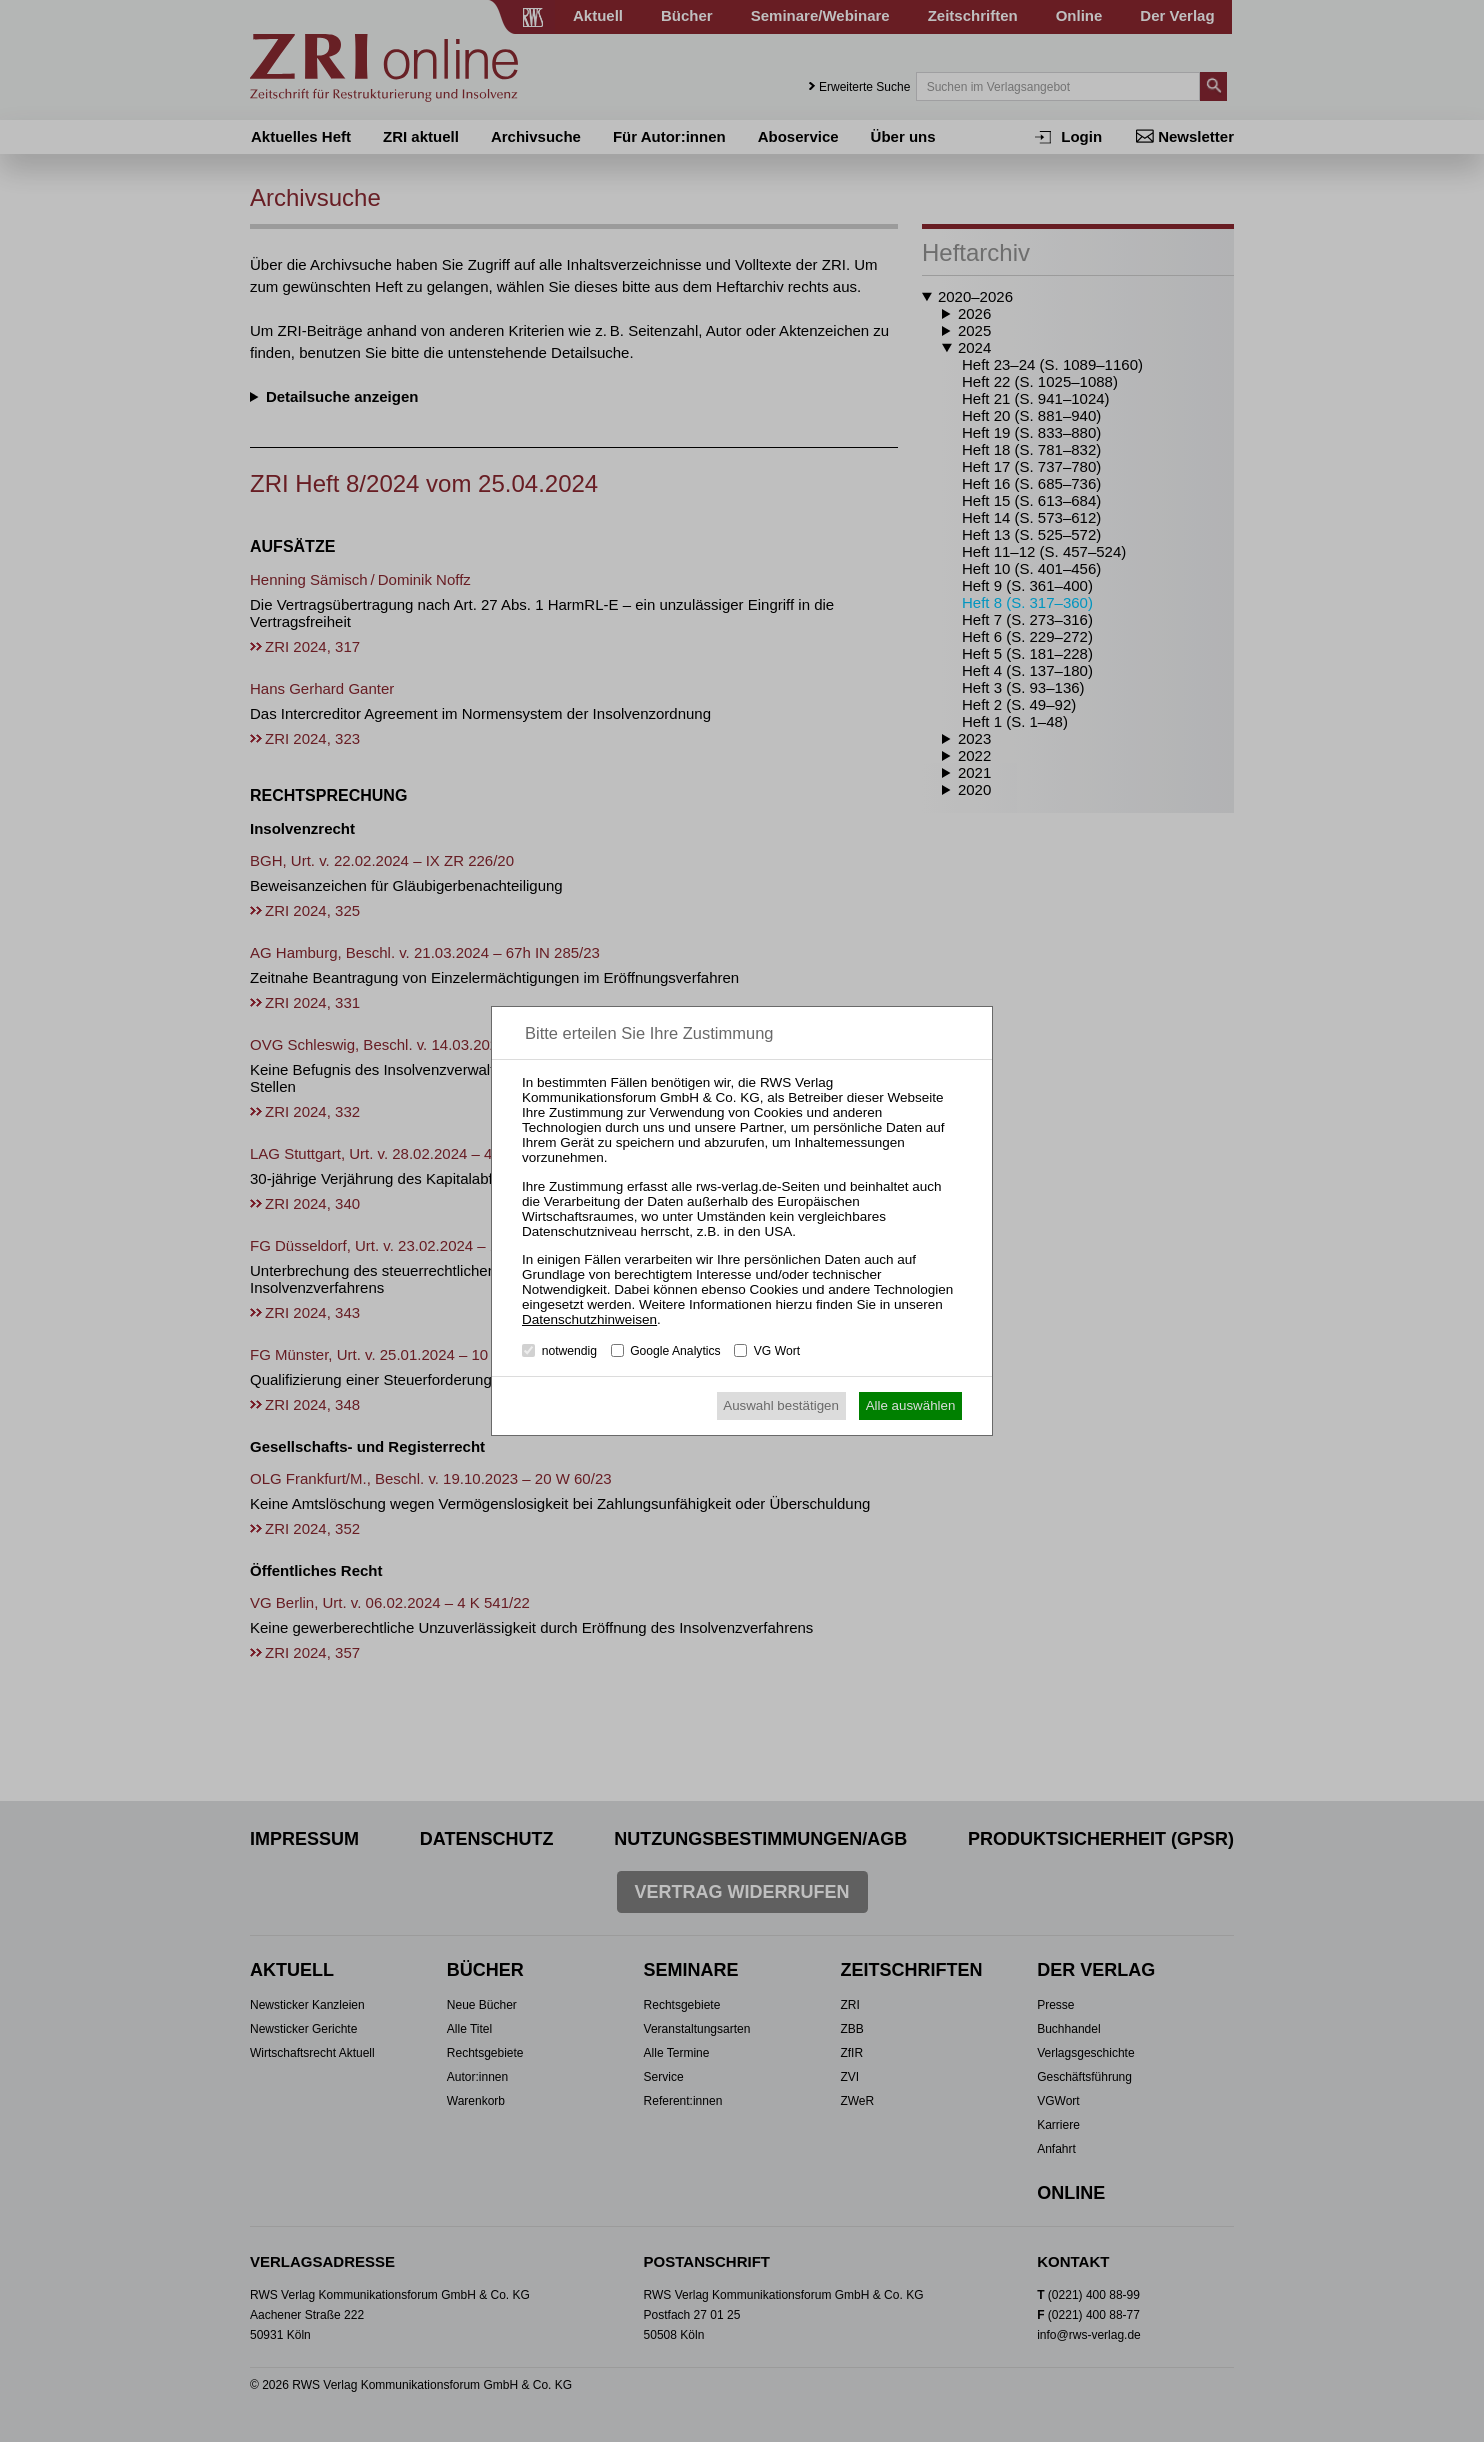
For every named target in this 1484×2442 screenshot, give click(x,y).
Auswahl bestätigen (781, 1405)
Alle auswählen (911, 1405)
